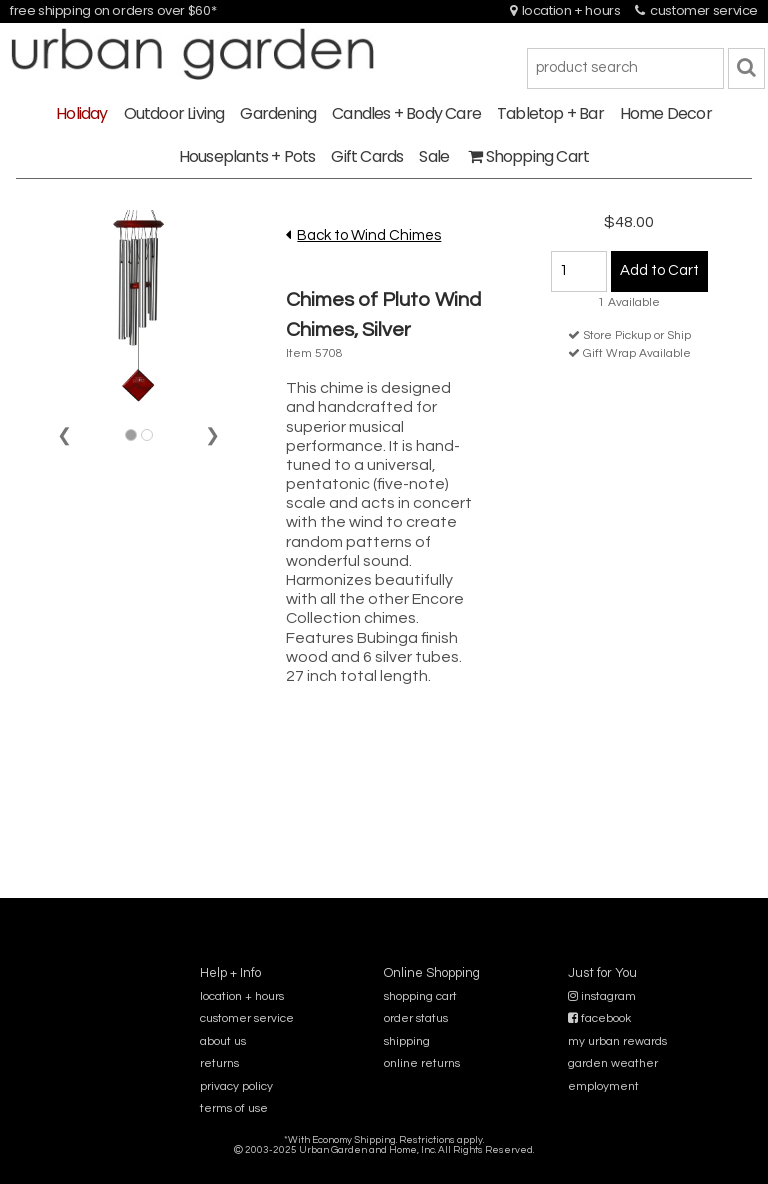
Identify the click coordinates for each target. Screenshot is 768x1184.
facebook (599, 1018)
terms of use (234, 1108)
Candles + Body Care (406, 113)
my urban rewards (617, 1041)
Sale (434, 156)
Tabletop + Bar (550, 113)
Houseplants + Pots (247, 156)
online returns (422, 1063)
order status (416, 1018)
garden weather (613, 1063)
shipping (407, 1041)
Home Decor (666, 113)
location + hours (565, 10)
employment (603, 1086)
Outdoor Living (174, 113)
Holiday (81, 113)
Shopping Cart (528, 156)
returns (219, 1063)
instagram (602, 996)
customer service (696, 10)
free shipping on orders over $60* (113, 10)
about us (223, 1041)
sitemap (383, 1163)
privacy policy (236, 1086)
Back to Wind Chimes (369, 235)
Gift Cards (367, 156)
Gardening (278, 113)
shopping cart (420, 996)
